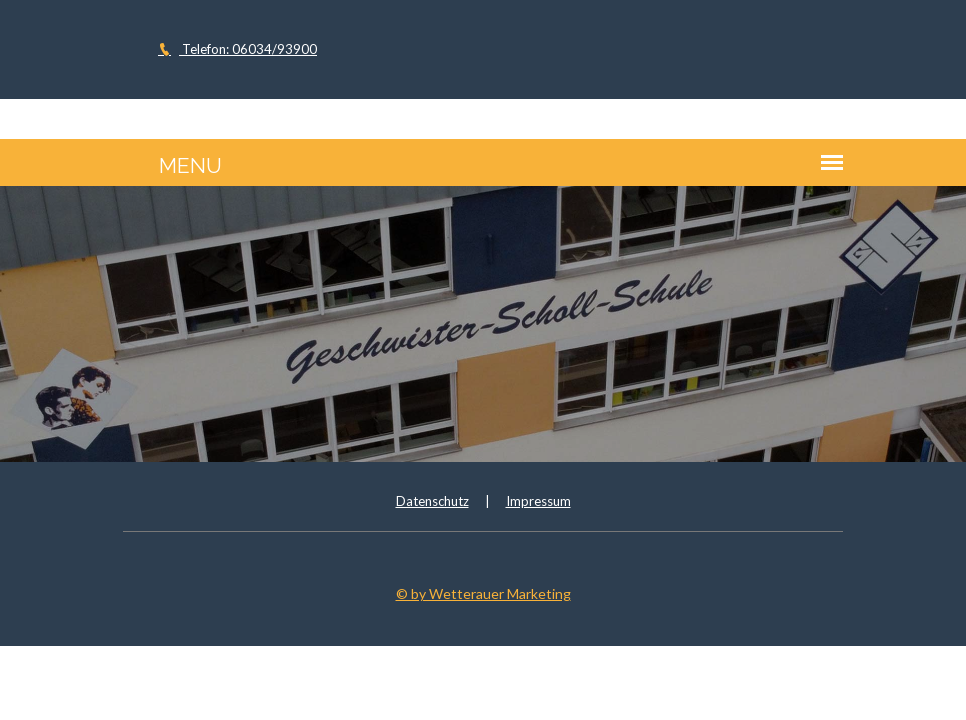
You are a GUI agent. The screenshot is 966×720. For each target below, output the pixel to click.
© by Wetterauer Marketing (483, 593)
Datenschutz (432, 501)
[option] (483, 324)
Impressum (538, 501)
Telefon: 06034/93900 (237, 49)
